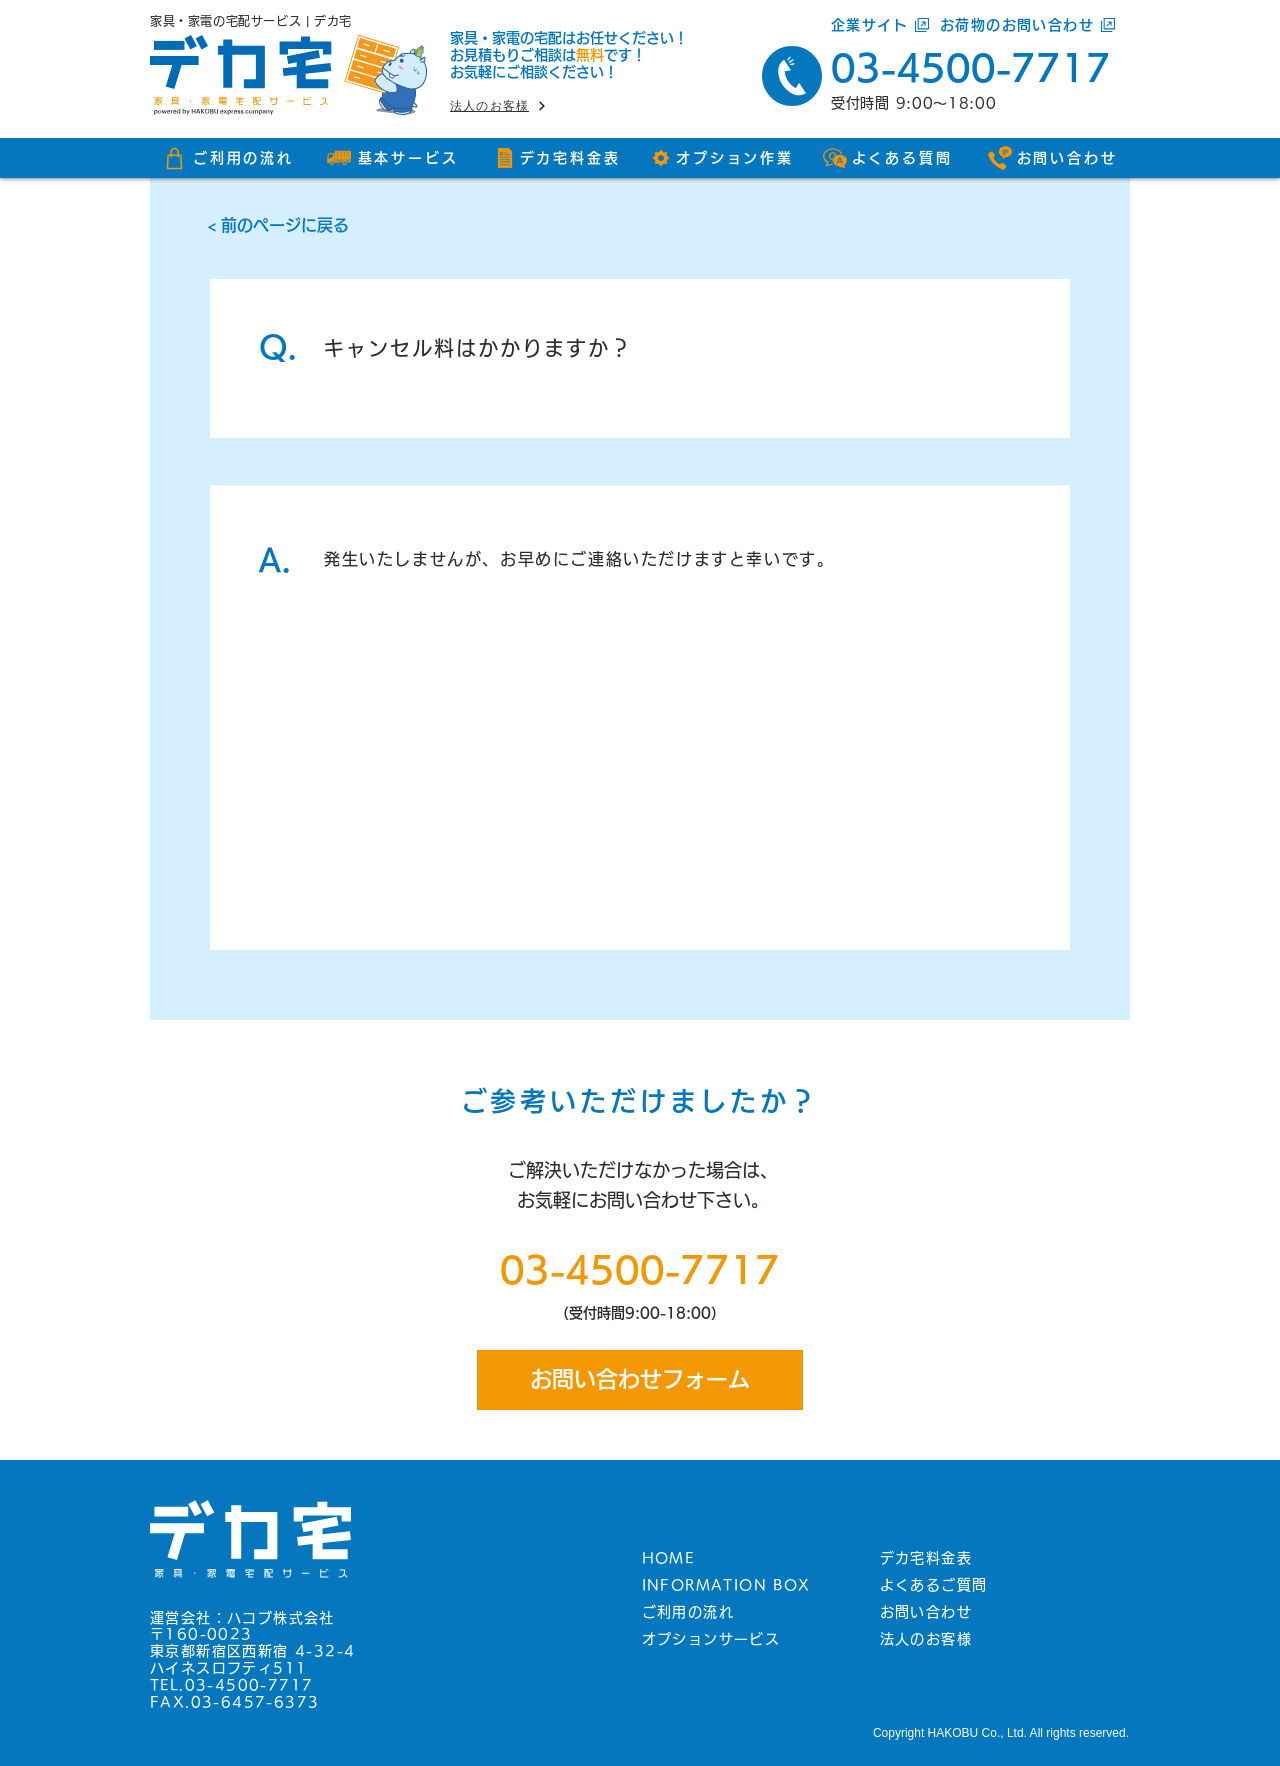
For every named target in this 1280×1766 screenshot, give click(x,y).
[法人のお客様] (525, 106)
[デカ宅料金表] (557, 158)
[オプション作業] (722, 158)
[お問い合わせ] (1052, 158)
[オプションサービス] (735, 1639)
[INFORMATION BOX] (735, 1585)
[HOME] (735, 1558)
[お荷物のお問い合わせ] (1035, 25)
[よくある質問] (887, 158)
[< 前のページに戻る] (639, 225)
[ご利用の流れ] (227, 158)
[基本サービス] (392, 158)
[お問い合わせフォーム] (640, 1380)
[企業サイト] (881, 25)
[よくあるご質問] (973, 1585)
